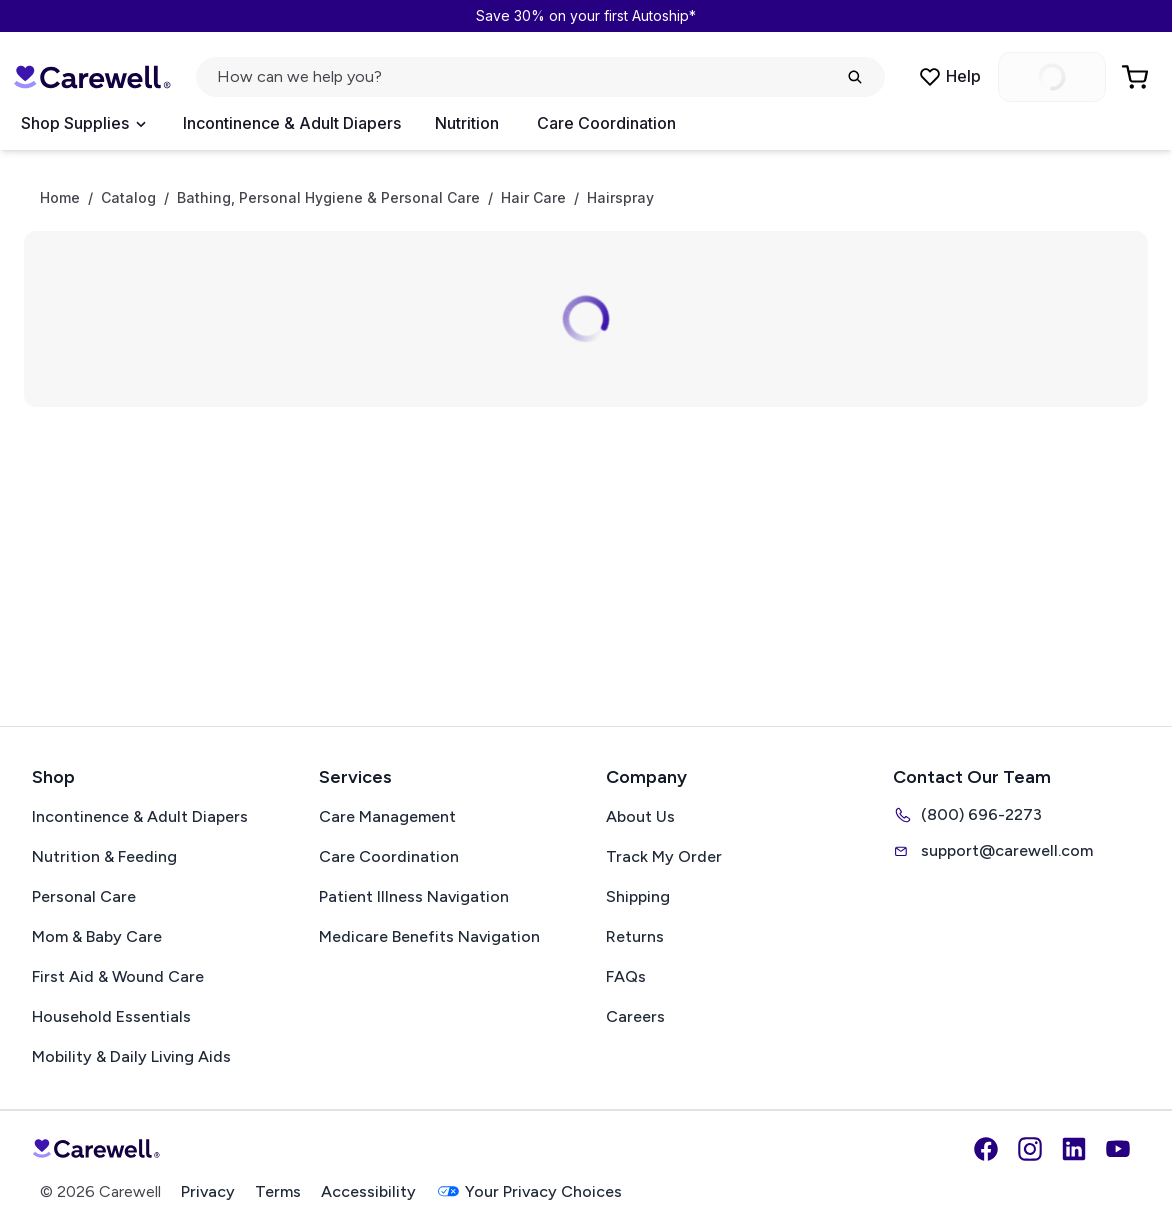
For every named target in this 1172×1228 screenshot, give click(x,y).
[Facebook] (986, 1149)
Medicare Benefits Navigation (429, 936)
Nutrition (467, 123)
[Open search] (540, 77)
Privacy (208, 1191)
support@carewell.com (993, 851)
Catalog (128, 198)
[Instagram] (1030, 1149)
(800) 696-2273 (967, 815)
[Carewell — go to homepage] (92, 77)
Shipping (638, 896)
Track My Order (664, 856)
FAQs (626, 976)
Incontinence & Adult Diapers (292, 123)
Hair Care (533, 198)
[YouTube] (1118, 1149)
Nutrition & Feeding (104, 856)
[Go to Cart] (1137, 77)
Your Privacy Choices (529, 1191)
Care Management (387, 816)
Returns (635, 936)
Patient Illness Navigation (414, 896)
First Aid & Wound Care (118, 976)
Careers (635, 1016)
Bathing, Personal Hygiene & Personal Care (328, 198)
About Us (640, 816)
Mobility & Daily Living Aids (131, 1056)
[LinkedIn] (1074, 1149)
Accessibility (368, 1191)
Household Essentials (111, 1016)
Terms (278, 1191)
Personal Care (84, 896)
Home (60, 198)
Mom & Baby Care (97, 936)
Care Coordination (606, 123)
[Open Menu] (83, 124)
